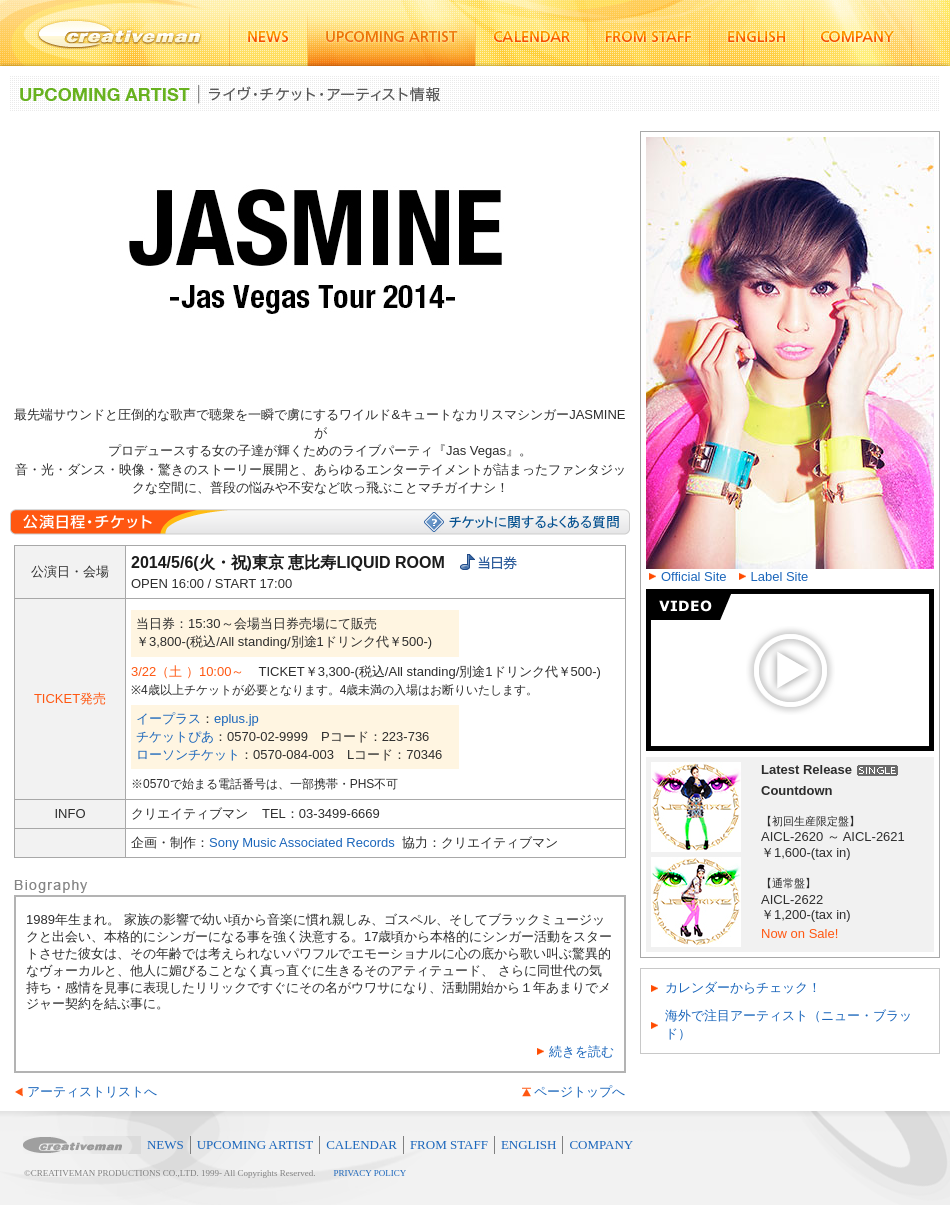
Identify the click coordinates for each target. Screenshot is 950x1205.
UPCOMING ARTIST (255, 1144)
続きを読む (581, 1051)
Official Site (694, 576)
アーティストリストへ (92, 1091)
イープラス (168, 718)
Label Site (780, 576)
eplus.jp (236, 718)
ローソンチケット (188, 754)
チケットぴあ (175, 736)
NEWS (165, 1144)
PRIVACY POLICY (370, 1173)
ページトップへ (579, 1091)
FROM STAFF (449, 1144)
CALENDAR (361, 1144)
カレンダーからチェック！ (743, 987)
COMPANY (601, 1144)
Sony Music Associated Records (302, 842)
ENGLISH (529, 1144)
